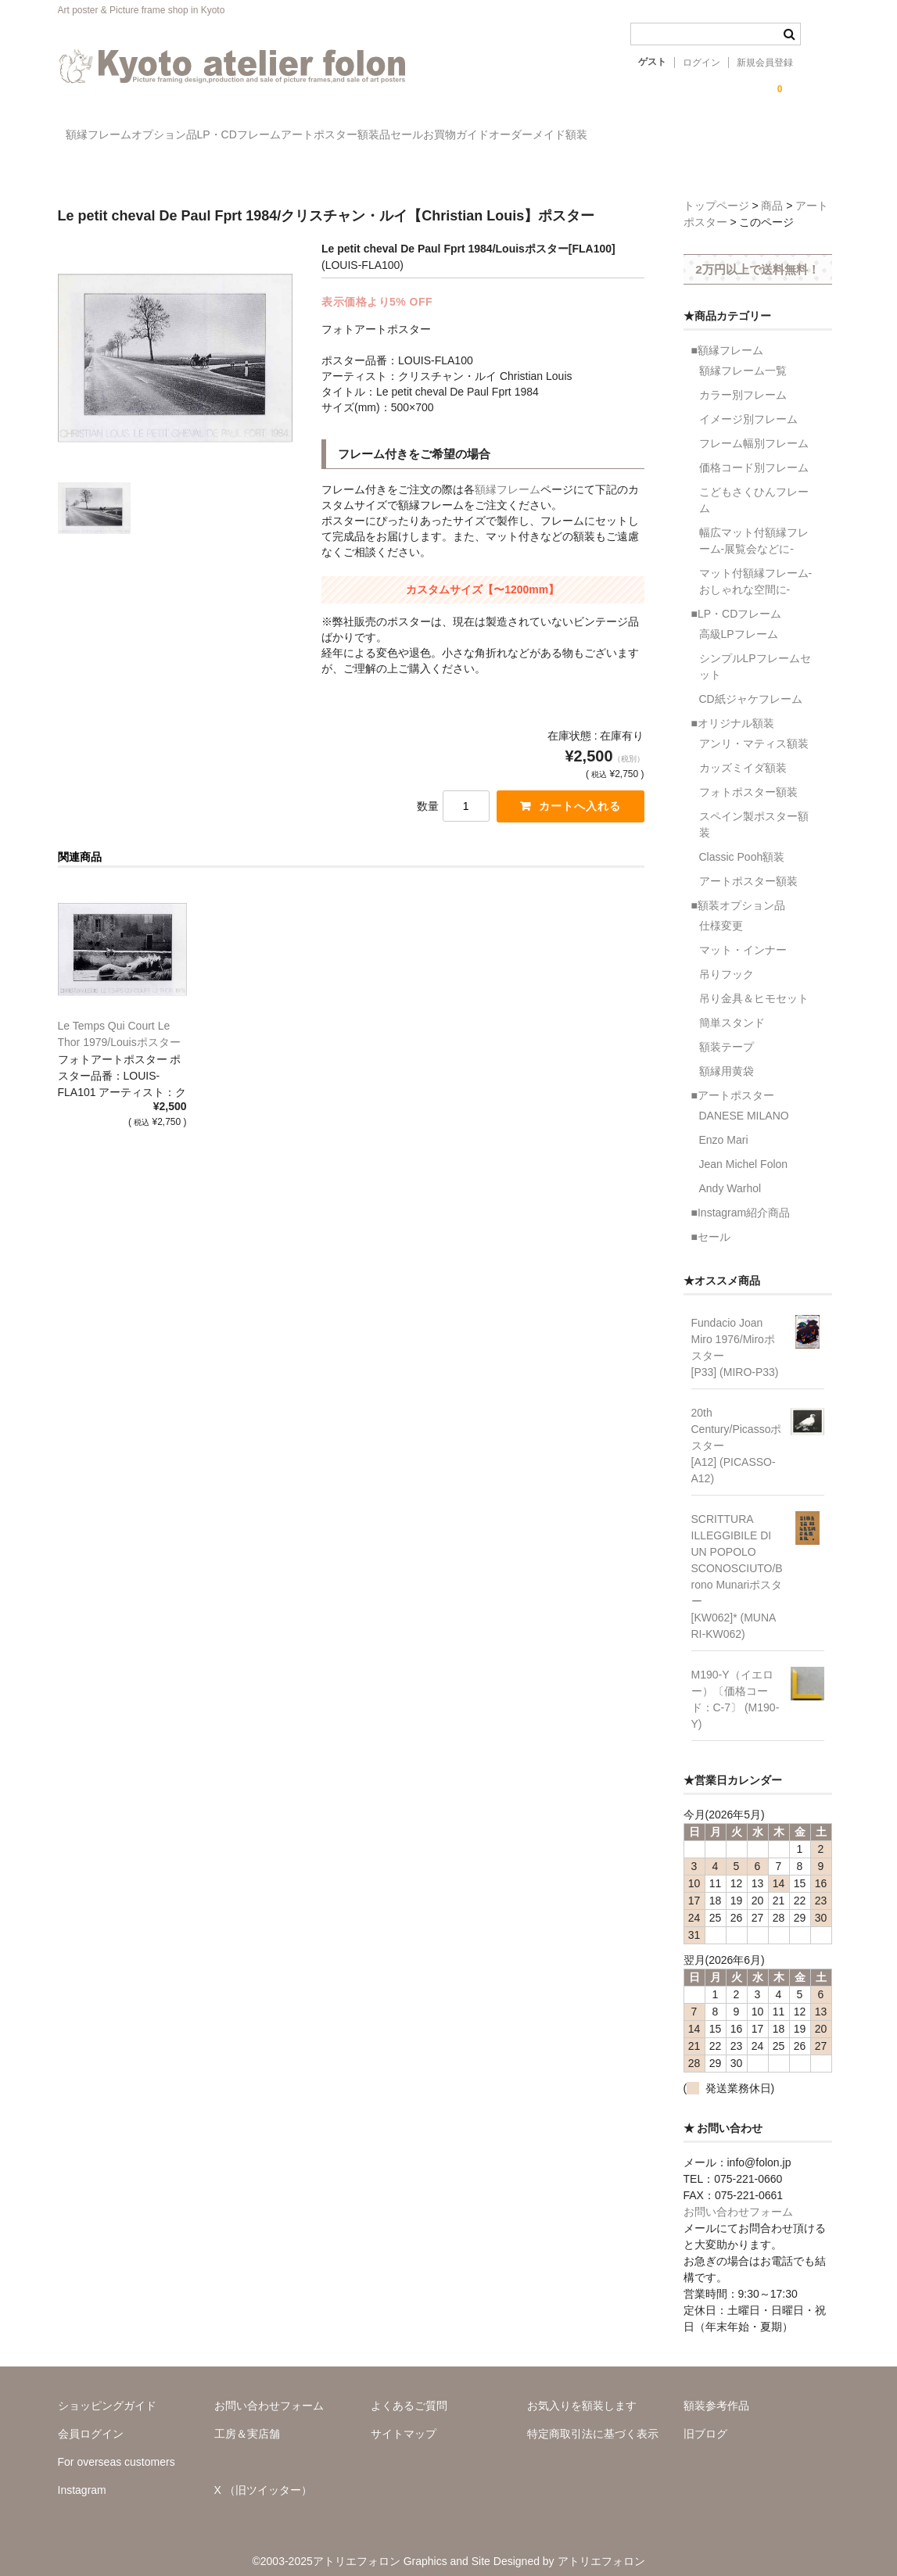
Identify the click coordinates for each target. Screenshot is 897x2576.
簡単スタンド (732, 1009)
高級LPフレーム (738, 620)
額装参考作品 (716, 2392)
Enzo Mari (723, 1126)
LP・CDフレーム (311, 137)
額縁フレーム (106, 137)
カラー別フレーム (743, 381)
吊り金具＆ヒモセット (754, 985)
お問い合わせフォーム (738, 2198)
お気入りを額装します (582, 2392)
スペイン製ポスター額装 (754, 811)
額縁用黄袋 (726, 1058)
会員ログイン (91, 2420)
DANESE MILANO (744, 1102)
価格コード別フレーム (754, 454)
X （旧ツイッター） (263, 2476)
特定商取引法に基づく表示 (592, 2420)
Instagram (82, 2476)
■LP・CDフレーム (736, 600)
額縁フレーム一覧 (743, 357)
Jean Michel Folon (743, 1151)
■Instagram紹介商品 (741, 1199)
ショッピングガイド (107, 2392)
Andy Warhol (730, 1175)
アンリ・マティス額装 (754, 730)
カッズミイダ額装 (743, 754)
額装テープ (726, 1033)
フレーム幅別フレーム (754, 430)
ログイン (701, 62)
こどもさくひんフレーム (754, 486)
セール (575, 137)
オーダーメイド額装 (771, 137)
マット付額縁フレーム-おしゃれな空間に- (756, 568)
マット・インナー (743, 936)
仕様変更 (721, 912)
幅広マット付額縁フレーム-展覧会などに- (754, 527)
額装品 (510, 137)
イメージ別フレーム (748, 405)
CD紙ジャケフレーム (750, 685)
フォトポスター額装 (748, 778)
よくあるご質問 (409, 2392)
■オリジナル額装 (732, 710)
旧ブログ (705, 2420)
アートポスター (424, 137)
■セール (710, 1223)
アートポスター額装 (748, 868)
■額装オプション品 (738, 892)
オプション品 (204, 137)
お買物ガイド (657, 137)
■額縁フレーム (727, 337)
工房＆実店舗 (247, 2420)
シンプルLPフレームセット (755, 653)
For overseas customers (116, 2448)
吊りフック (726, 961)
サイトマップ (403, 2420)
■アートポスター (732, 1082)
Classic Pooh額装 (742, 843)
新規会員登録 (765, 62)
